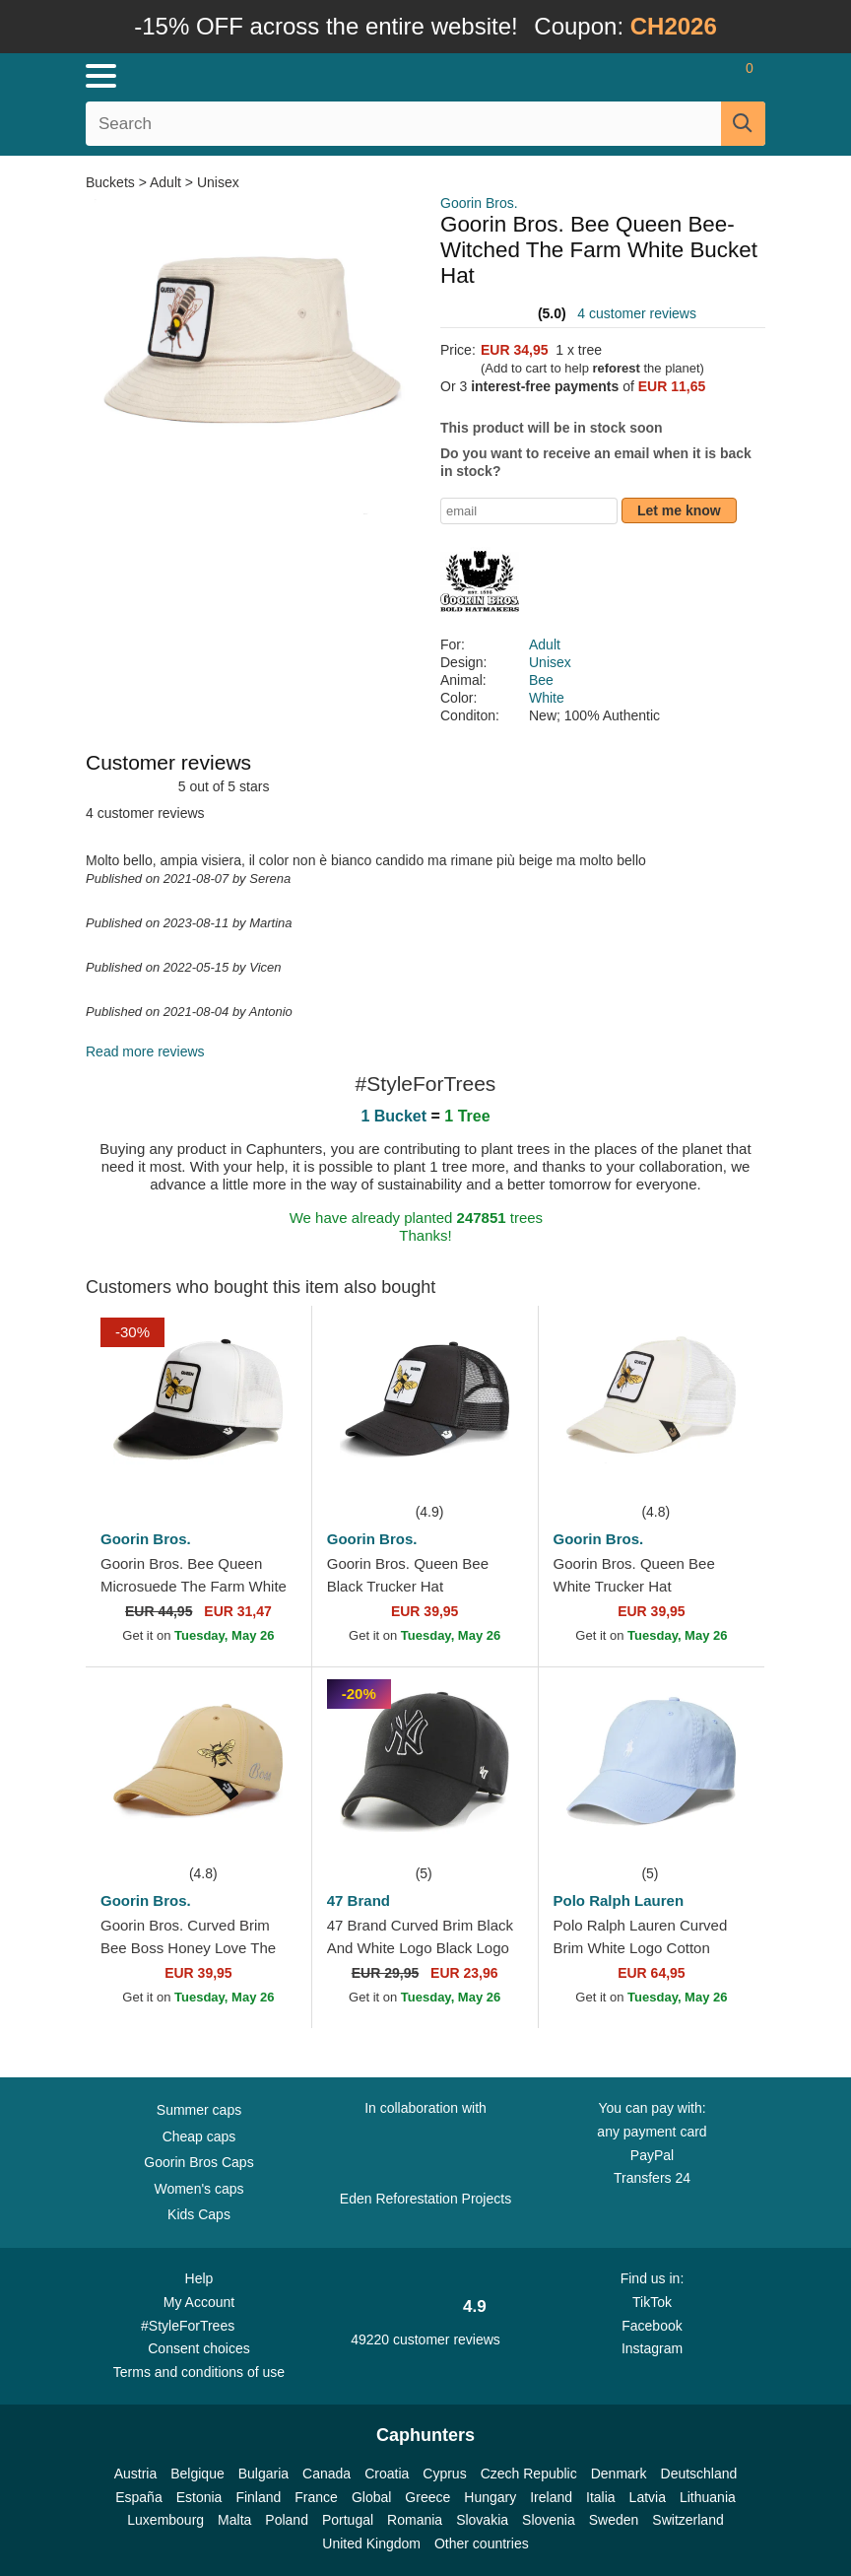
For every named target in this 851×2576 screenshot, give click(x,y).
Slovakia (482, 2520)
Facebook (652, 2326)
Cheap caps (199, 2136)
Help (199, 2278)
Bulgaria (263, 2473)
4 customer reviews (636, 313)
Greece (427, 2497)
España (138, 2497)
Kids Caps (198, 2214)
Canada (326, 2473)
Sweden (614, 2520)
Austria (136, 2473)
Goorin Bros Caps (198, 2162)
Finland (258, 2497)
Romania (414, 2520)
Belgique (197, 2473)
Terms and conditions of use (199, 2372)
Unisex (218, 182)
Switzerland (687, 2520)
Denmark (619, 2473)
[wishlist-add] (266, 1470)
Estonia (199, 2497)
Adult (165, 182)
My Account (199, 2302)
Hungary (490, 2497)
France (316, 2497)
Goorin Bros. (479, 203)
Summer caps (199, 2110)
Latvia (647, 2497)
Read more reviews (145, 1051)
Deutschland (699, 2473)
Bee (541, 680)
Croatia (386, 2473)
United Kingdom (371, 2543)
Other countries (481, 2543)
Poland (286, 2520)
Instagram (652, 2348)
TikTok (652, 2302)
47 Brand (358, 1900)
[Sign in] (671, 76)
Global (371, 2497)
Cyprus (444, 2473)
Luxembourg (165, 2520)
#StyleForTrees (199, 2325)
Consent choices (199, 2348)
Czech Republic (529, 2473)
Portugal (347, 2520)
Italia (601, 2497)
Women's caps (198, 2189)
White (546, 698)
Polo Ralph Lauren (619, 1900)
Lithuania (708, 2497)
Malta (234, 2520)
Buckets (112, 182)
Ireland (551, 2497)
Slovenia (548, 2520)
